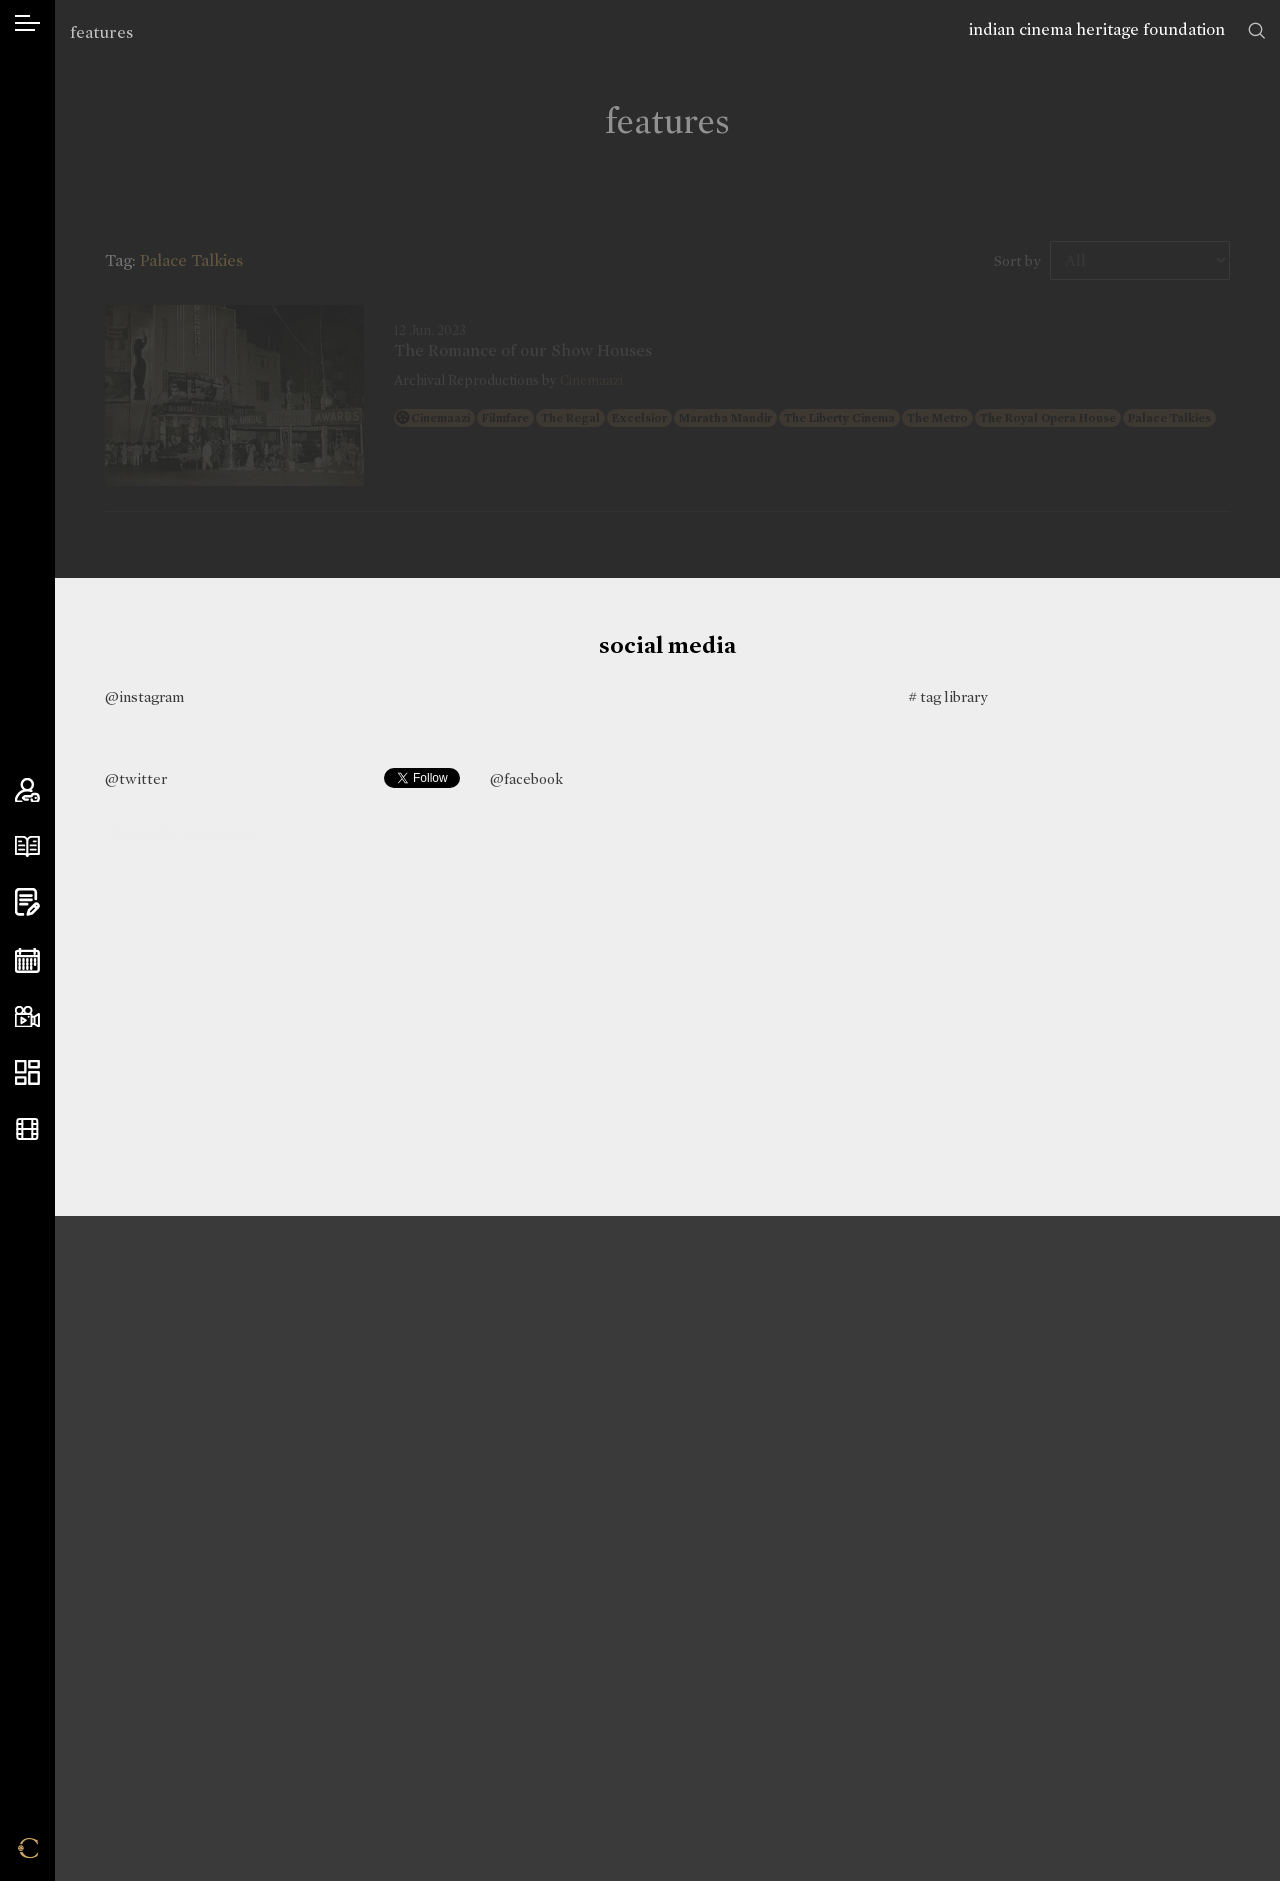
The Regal (570, 418)
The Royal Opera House (1048, 418)
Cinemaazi (591, 380)
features (101, 32)
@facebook (526, 779)
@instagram (144, 697)
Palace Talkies (1169, 418)
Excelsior (639, 418)
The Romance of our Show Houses (523, 351)
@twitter (136, 779)
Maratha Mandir (725, 418)
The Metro (937, 418)
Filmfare (505, 418)
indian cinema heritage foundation (1097, 29)
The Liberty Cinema (839, 418)
